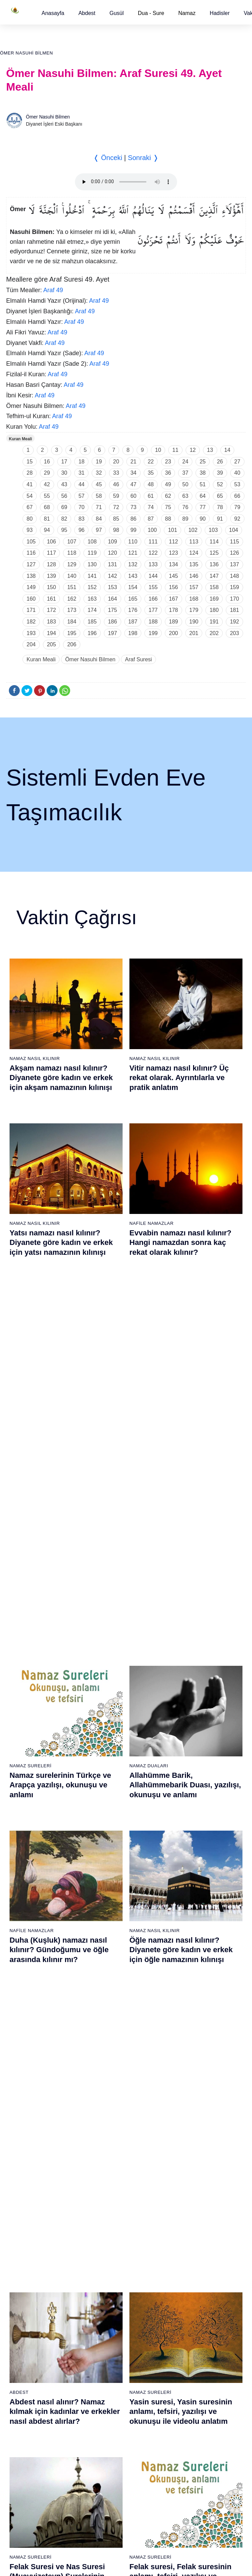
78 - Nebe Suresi (106, 2049)
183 (51, 622)
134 (173, 564)
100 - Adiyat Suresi (191, 2085)
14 (227, 450)
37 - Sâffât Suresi (107, 2006)
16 (47, 461)
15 (30, 461)
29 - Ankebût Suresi (109, 1911)
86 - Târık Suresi (106, 2144)
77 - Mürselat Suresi (109, 2037)
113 (194, 541)
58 (99, 496)
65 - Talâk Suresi (24, 2120)
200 (173, 633)
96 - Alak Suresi (188, 2037)
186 (112, 622)
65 (220, 496)
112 (173, 541)
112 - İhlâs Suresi (190, 2228)
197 (112, 633)
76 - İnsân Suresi (25, 2252)
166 (153, 599)
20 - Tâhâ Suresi (106, 1804)
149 (31, 587)
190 (194, 622)
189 (173, 622)
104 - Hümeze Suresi (194, 2132)
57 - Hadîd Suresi (190, 2018)
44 (81, 484)
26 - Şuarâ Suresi (107, 1875)
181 (234, 610)
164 (112, 599)
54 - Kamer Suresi (190, 1983)
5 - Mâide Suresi (24, 1851)
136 (214, 564)
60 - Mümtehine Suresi (30, 2061)
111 (153, 541)
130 (92, 564)
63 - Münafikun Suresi (29, 2097)
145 (173, 576)
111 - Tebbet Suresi (192, 2216)
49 (168, 484)
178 (173, 610)
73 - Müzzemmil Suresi (31, 2216)
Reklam (141, 2305)
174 (92, 610)
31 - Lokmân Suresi (109, 1935)
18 (81, 461)
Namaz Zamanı (225, 2305)
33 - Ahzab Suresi (107, 1959)
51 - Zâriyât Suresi (191, 1947)
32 (99, 473)
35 (151, 473)
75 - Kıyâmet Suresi (27, 2240)
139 (51, 576)
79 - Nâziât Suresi (107, 2061)
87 (151, 519)
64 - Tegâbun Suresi (28, 2109)
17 (64, 461)
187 (133, 622)
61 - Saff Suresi (23, 2073)
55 (47, 496)
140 (71, 576)
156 (173, 587)
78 (220, 507)
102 (193, 530)
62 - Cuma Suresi (25, 2085)
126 (234, 553)
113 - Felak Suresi (191, 2240)
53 (237, 484)
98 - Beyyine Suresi (192, 2061)
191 (214, 622)
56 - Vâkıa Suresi (189, 2006)
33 (116, 473)
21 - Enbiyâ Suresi (108, 1816)
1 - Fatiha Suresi (24, 1804)
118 (71, 553)
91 (220, 519)
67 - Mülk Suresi (24, 2144)
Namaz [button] (187, 13)
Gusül (116, 13)
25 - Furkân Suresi (108, 1863)
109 (112, 541)
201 (194, 633)
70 (81, 507)
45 (99, 484)
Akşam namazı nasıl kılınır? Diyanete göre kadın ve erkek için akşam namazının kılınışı (61, 1078)
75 (168, 507)
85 (116, 519)
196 (92, 633)
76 (185, 507)
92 (237, 519)
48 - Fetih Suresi (189, 1911)
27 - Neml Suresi (106, 1887)
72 (116, 507)
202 (214, 633)
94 (47, 530)
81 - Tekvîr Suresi (107, 2085)
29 (47, 473)
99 (133, 530)
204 (31, 644)
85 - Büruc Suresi (106, 2132)
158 (214, 587)
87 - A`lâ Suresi (105, 2156)
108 (92, 541)
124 (194, 553)
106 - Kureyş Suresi (192, 2156)
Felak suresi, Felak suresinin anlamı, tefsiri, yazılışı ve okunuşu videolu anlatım (180, 1569)
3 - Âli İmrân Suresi (27, 1828)
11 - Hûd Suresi (23, 1923)
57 (81, 496)
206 (71, 644)
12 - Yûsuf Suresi (25, 1935)
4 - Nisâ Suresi (22, 1840)
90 (203, 519)
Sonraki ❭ (143, 157)
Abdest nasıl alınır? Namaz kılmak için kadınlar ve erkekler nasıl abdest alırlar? (65, 1405)
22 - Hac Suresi (104, 1828)
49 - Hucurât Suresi (192, 1923)
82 (64, 519)
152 (92, 587)
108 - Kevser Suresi (192, 2180)
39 (220, 473)
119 (92, 553)
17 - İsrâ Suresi (23, 1994)
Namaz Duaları (148, 1221)
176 (133, 610)
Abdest (86, 13)
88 (168, 519)
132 (133, 564)
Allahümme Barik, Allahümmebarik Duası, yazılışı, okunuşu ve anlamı (185, 1241)
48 (151, 484)
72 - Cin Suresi (22, 2204)
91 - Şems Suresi (107, 2204)
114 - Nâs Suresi (189, 2252)
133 (153, 564)
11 (175, 450)
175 (112, 610)
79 (237, 507)
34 (133, 473)
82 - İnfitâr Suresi (107, 2097)
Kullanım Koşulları (107, 2305)
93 (30, 530)
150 (51, 587)
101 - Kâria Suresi (190, 2097)
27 (237, 461)
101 (172, 530)
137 (234, 564)
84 (99, 519)
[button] (53, 13)
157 (194, 587)
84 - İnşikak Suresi (108, 2120)
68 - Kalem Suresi (25, 2156)
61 (151, 496)
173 (71, 610)
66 (237, 496)
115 (234, 541)
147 (214, 576)
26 (220, 461)
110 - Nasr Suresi (190, 2204)
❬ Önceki (107, 157)
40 (237, 473)
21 (133, 461)
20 (116, 461)
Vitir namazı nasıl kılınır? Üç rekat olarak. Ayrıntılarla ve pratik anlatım (179, 1078)
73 (133, 507)
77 (203, 507)
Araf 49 (53, 290)
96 (81, 530)
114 (214, 541)
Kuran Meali (20, 439)
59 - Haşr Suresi (24, 2049)
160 (31, 599)
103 (213, 530)
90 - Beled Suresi (107, 2192)
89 (185, 519)
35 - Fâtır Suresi (106, 1983)
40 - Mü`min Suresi (191, 1816)
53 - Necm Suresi (190, 1971)
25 (203, 461)
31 (81, 473)
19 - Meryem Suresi (27, 2018)
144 (153, 576)
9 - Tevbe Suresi (24, 1899)
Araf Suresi (138, 659)
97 (99, 530)
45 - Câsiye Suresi (191, 1875)
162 (71, 599)
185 (92, 622)
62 (168, 496)
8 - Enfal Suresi (22, 1887)
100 (152, 530)
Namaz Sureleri (30, 1221)
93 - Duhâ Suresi (106, 2228)
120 (112, 553)
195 (71, 633)
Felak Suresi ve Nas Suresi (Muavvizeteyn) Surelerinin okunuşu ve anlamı (57, 1569)
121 (133, 553)
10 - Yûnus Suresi (25, 1911)
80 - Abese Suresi (107, 2073)
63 (185, 496)
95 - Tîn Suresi (104, 2252)
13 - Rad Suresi (23, 1947)
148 (234, 576)
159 (234, 587)
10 (158, 450)
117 (51, 553)
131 (112, 564)
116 (31, 553)
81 (47, 519)
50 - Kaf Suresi (187, 1935)
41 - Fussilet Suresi (192, 1828)
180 (214, 610)
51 (203, 484)
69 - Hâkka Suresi (25, 2168)
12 (193, 450)
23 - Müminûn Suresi (110, 1840)
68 (47, 507)
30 (64, 473)
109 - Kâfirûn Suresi (192, 2192)
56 (64, 496)
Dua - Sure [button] (151, 13)
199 (153, 633)
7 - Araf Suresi (21, 1875)
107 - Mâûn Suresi (191, 2168)
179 (194, 610)
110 (133, 541)
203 (234, 633)
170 (234, 599)
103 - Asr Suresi (188, 2120)
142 (112, 576)
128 (51, 564)
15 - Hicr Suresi (23, 1971)
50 (185, 484)
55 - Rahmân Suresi (192, 1994)
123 (173, 553)
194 (51, 633)
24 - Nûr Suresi (105, 1851)
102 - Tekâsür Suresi (193, 2109)
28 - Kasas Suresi (107, 1899)
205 (51, 644)
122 (153, 553)
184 (71, 622)
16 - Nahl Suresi (24, 1983)
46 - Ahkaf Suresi (189, 1887)
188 (153, 622)
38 (203, 473)
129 (71, 564)
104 (233, 530)
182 (31, 622)
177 (153, 610)
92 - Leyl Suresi (105, 2216)
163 (92, 599)
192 (234, 622)
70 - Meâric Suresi (26, 2180)
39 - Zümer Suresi (190, 1804)
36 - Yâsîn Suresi (107, 1994)
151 (71, 587)
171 (31, 610)
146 (194, 576)
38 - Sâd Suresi (105, 2018)
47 (133, 484)
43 (64, 484)
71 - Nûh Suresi (23, 2192)
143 (133, 576)
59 (116, 496)
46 (116, 484)
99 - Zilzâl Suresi (189, 2073)
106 (51, 541)
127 (31, 564)
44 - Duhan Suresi (190, 1863)
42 (47, 484)
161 (51, 599)
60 (133, 496)
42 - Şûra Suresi (188, 1840)
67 (30, 507)
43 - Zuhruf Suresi (190, 1851)
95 (64, 530)
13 (210, 450)
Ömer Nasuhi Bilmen (26, 53)
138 (31, 576)
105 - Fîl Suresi (187, 2144)
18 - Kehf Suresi (24, 2006)
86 (133, 519)
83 (81, 519)
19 (99, 461)
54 (30, 496)
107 (71, 541)
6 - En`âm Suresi (24, 1863)
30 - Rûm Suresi (106, 1923)
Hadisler (220, 13)
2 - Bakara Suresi (25, 1816)
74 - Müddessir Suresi (29, 2228)
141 (92, 576)
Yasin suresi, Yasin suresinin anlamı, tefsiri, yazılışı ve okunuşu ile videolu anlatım (180, 1405)
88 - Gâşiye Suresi (108, 2168)
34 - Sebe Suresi (106, 1971)
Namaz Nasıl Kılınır (35, 1058)
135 (194, 564)
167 (173, 599)
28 (30, 473)
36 (168, 473)
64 (203, 496)
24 (185, 461)
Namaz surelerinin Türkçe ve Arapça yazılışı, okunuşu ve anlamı (60, 1241)
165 (133, 599)
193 (31, 633)
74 (151, 507)
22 (151, 461)
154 (133, 587)
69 (64, 507)
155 (153, 587)
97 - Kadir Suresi (189, 2049)
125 (214, 553)
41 (30, 484)
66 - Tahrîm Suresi (26, 2132)
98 (116, 530)
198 (133, 633)
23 (168, 461)
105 (31, 541)
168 (194, 599)
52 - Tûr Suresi (187, 1959)
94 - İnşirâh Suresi (107, 2240)
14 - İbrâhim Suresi (27, 1959)
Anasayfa (53, 13)
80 (30, 519)
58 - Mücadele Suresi (29, 2037)
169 (214, 599)
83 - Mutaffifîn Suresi (110, 2109)
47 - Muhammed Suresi (196, 1899)
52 (220, 484)
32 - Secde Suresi (107, 1947)
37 (185, 473)
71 (99, 507)
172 (51, 610)
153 (112, 587)
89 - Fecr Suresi (105, 2180)
